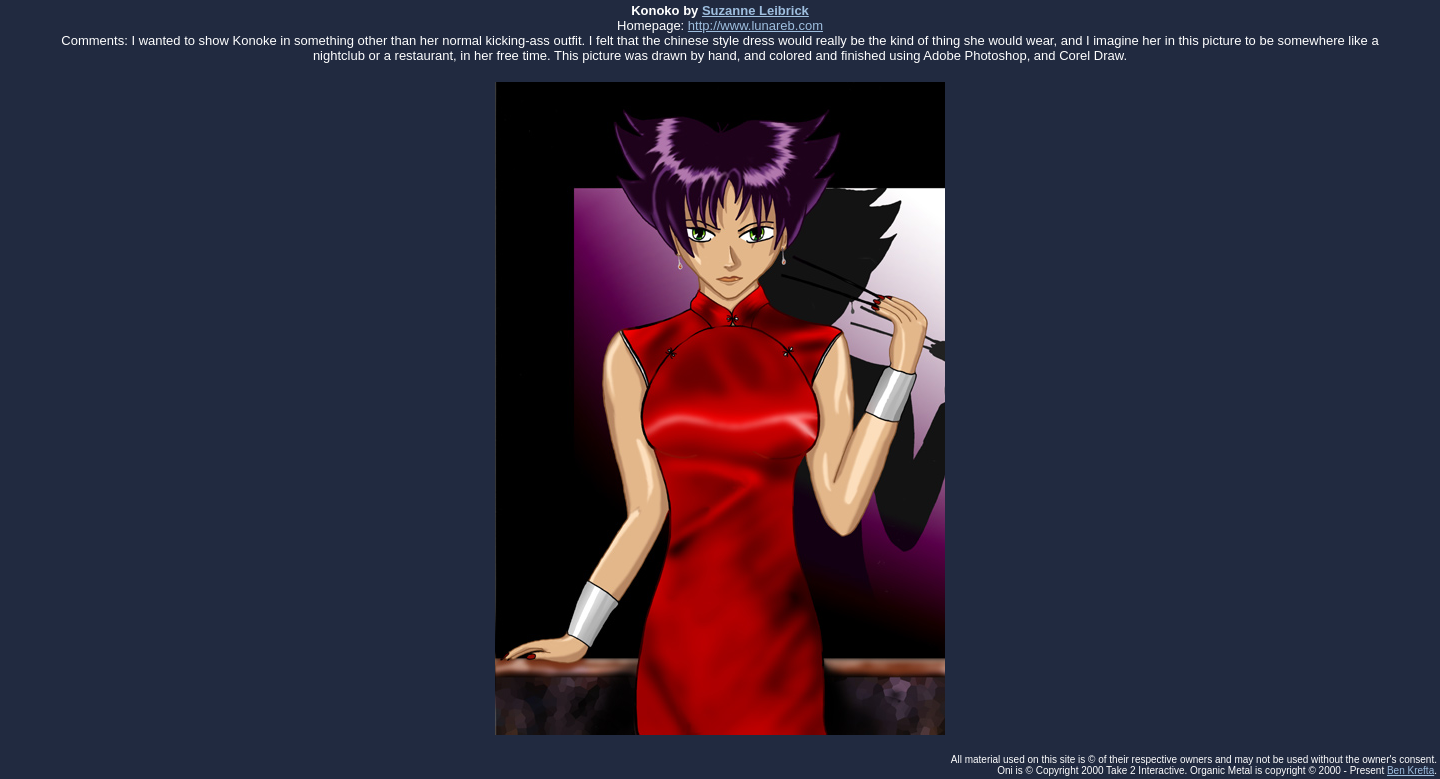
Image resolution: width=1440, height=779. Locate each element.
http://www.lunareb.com (755, 25)
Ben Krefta (1410, 770)
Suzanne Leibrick (755, 10)
